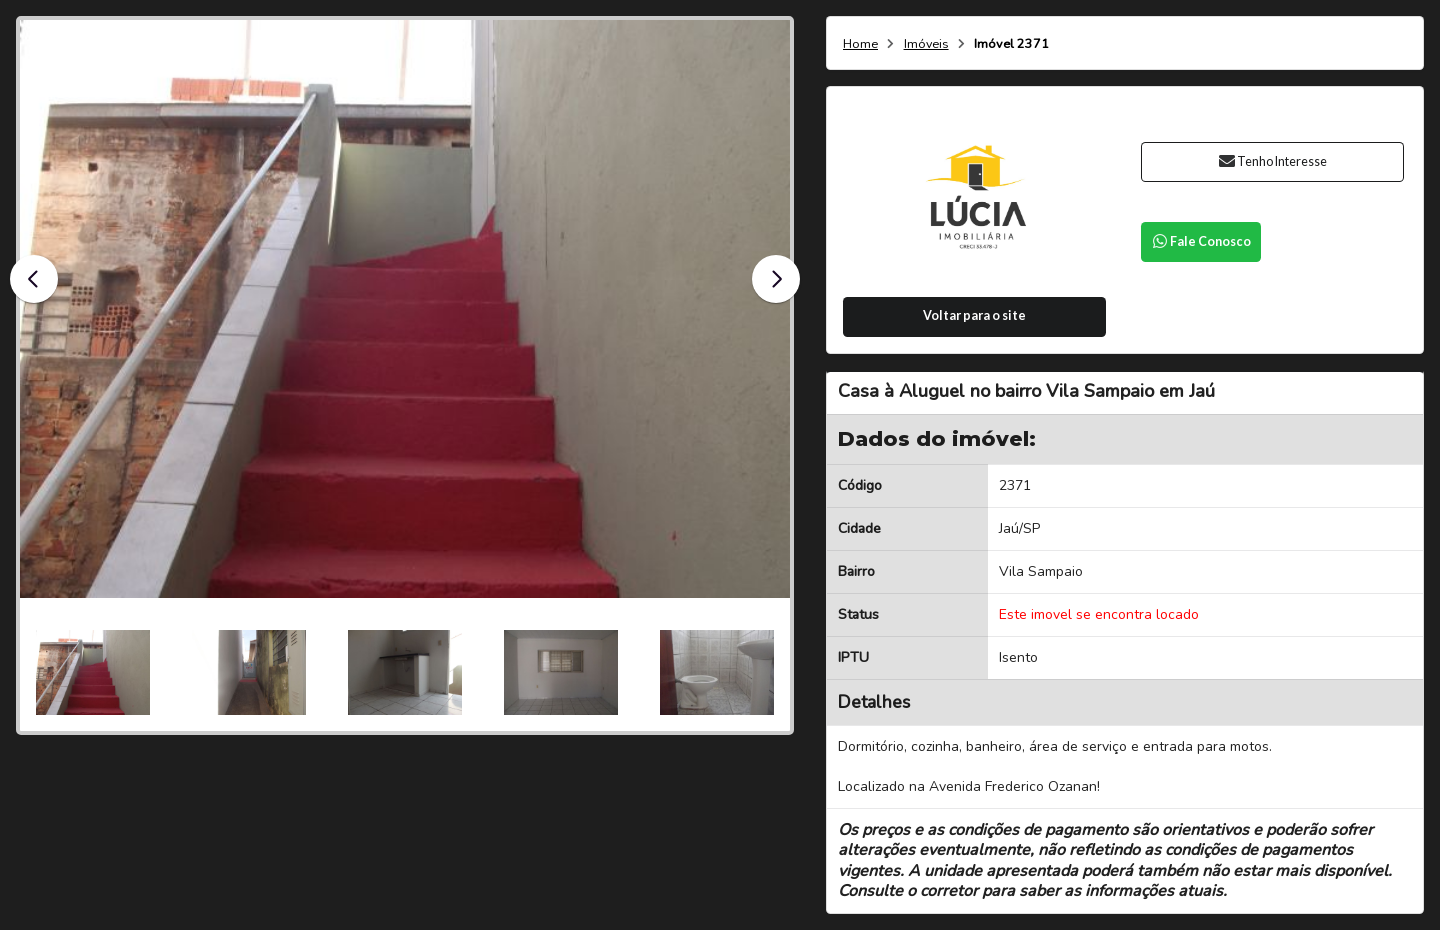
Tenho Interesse (1272, 161)
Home (860, 44)
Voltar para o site (974, 315)
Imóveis (926, 44)
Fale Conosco (1201, 241)
